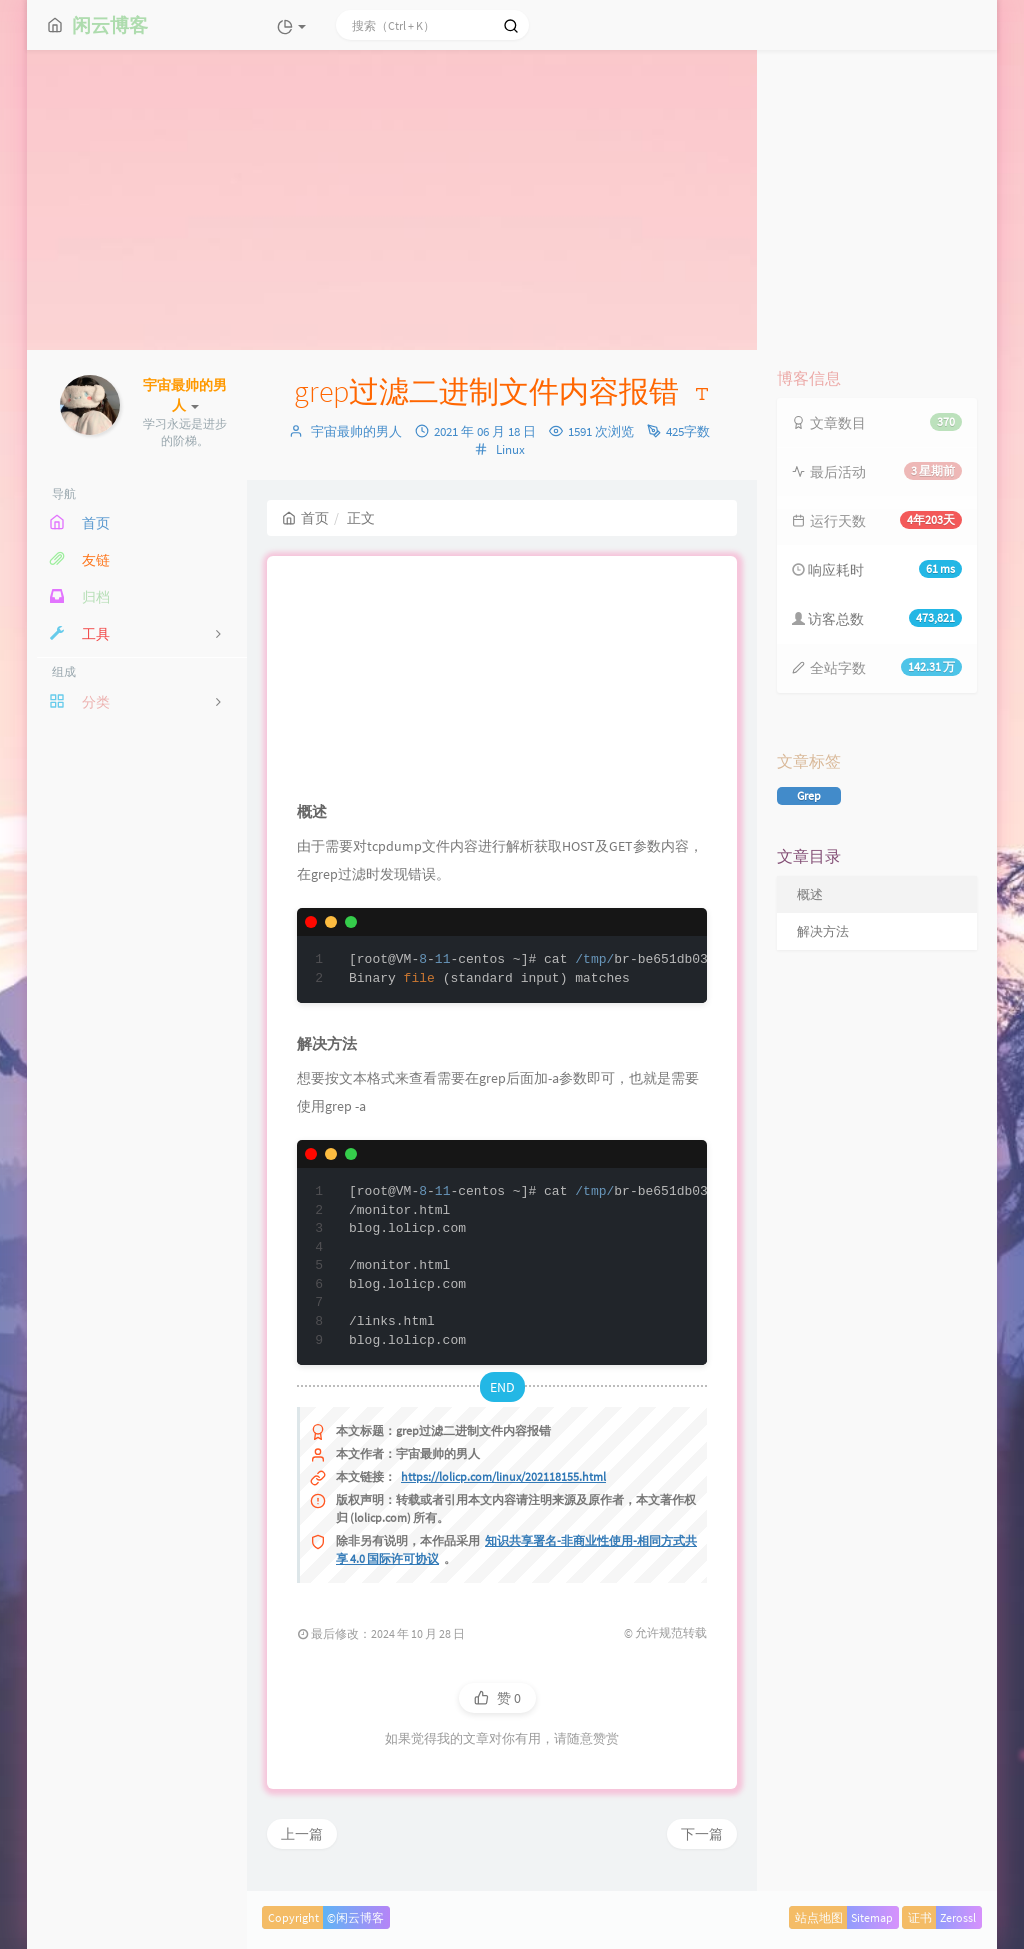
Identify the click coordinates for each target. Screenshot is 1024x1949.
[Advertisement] (512, 200)
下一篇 (702, 1834)
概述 (810, 894)
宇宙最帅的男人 (356, 431)
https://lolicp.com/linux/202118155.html (503, 1476)
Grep (809, 795)
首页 (305, 518)
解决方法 (823, 931)
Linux (510, 449)
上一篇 (302, 1834)
